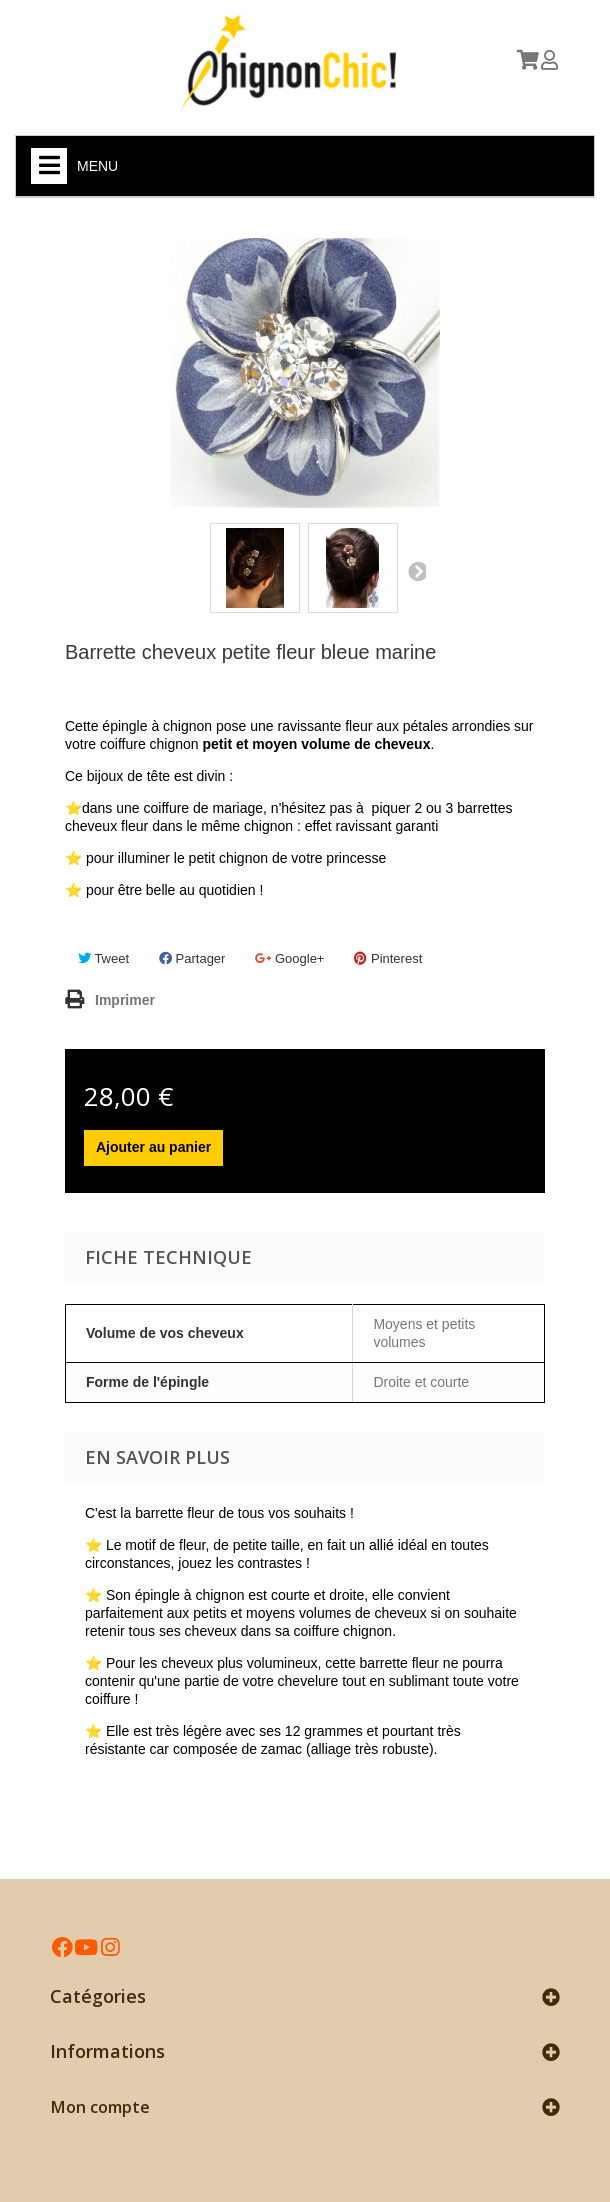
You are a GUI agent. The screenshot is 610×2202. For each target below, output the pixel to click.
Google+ (289, 958)
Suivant (416, 571)
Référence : (91, 696)
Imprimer (125, 1000)
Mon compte (100, 2107)
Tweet (103, 958)
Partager (192, 958)
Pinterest (388, 958)
